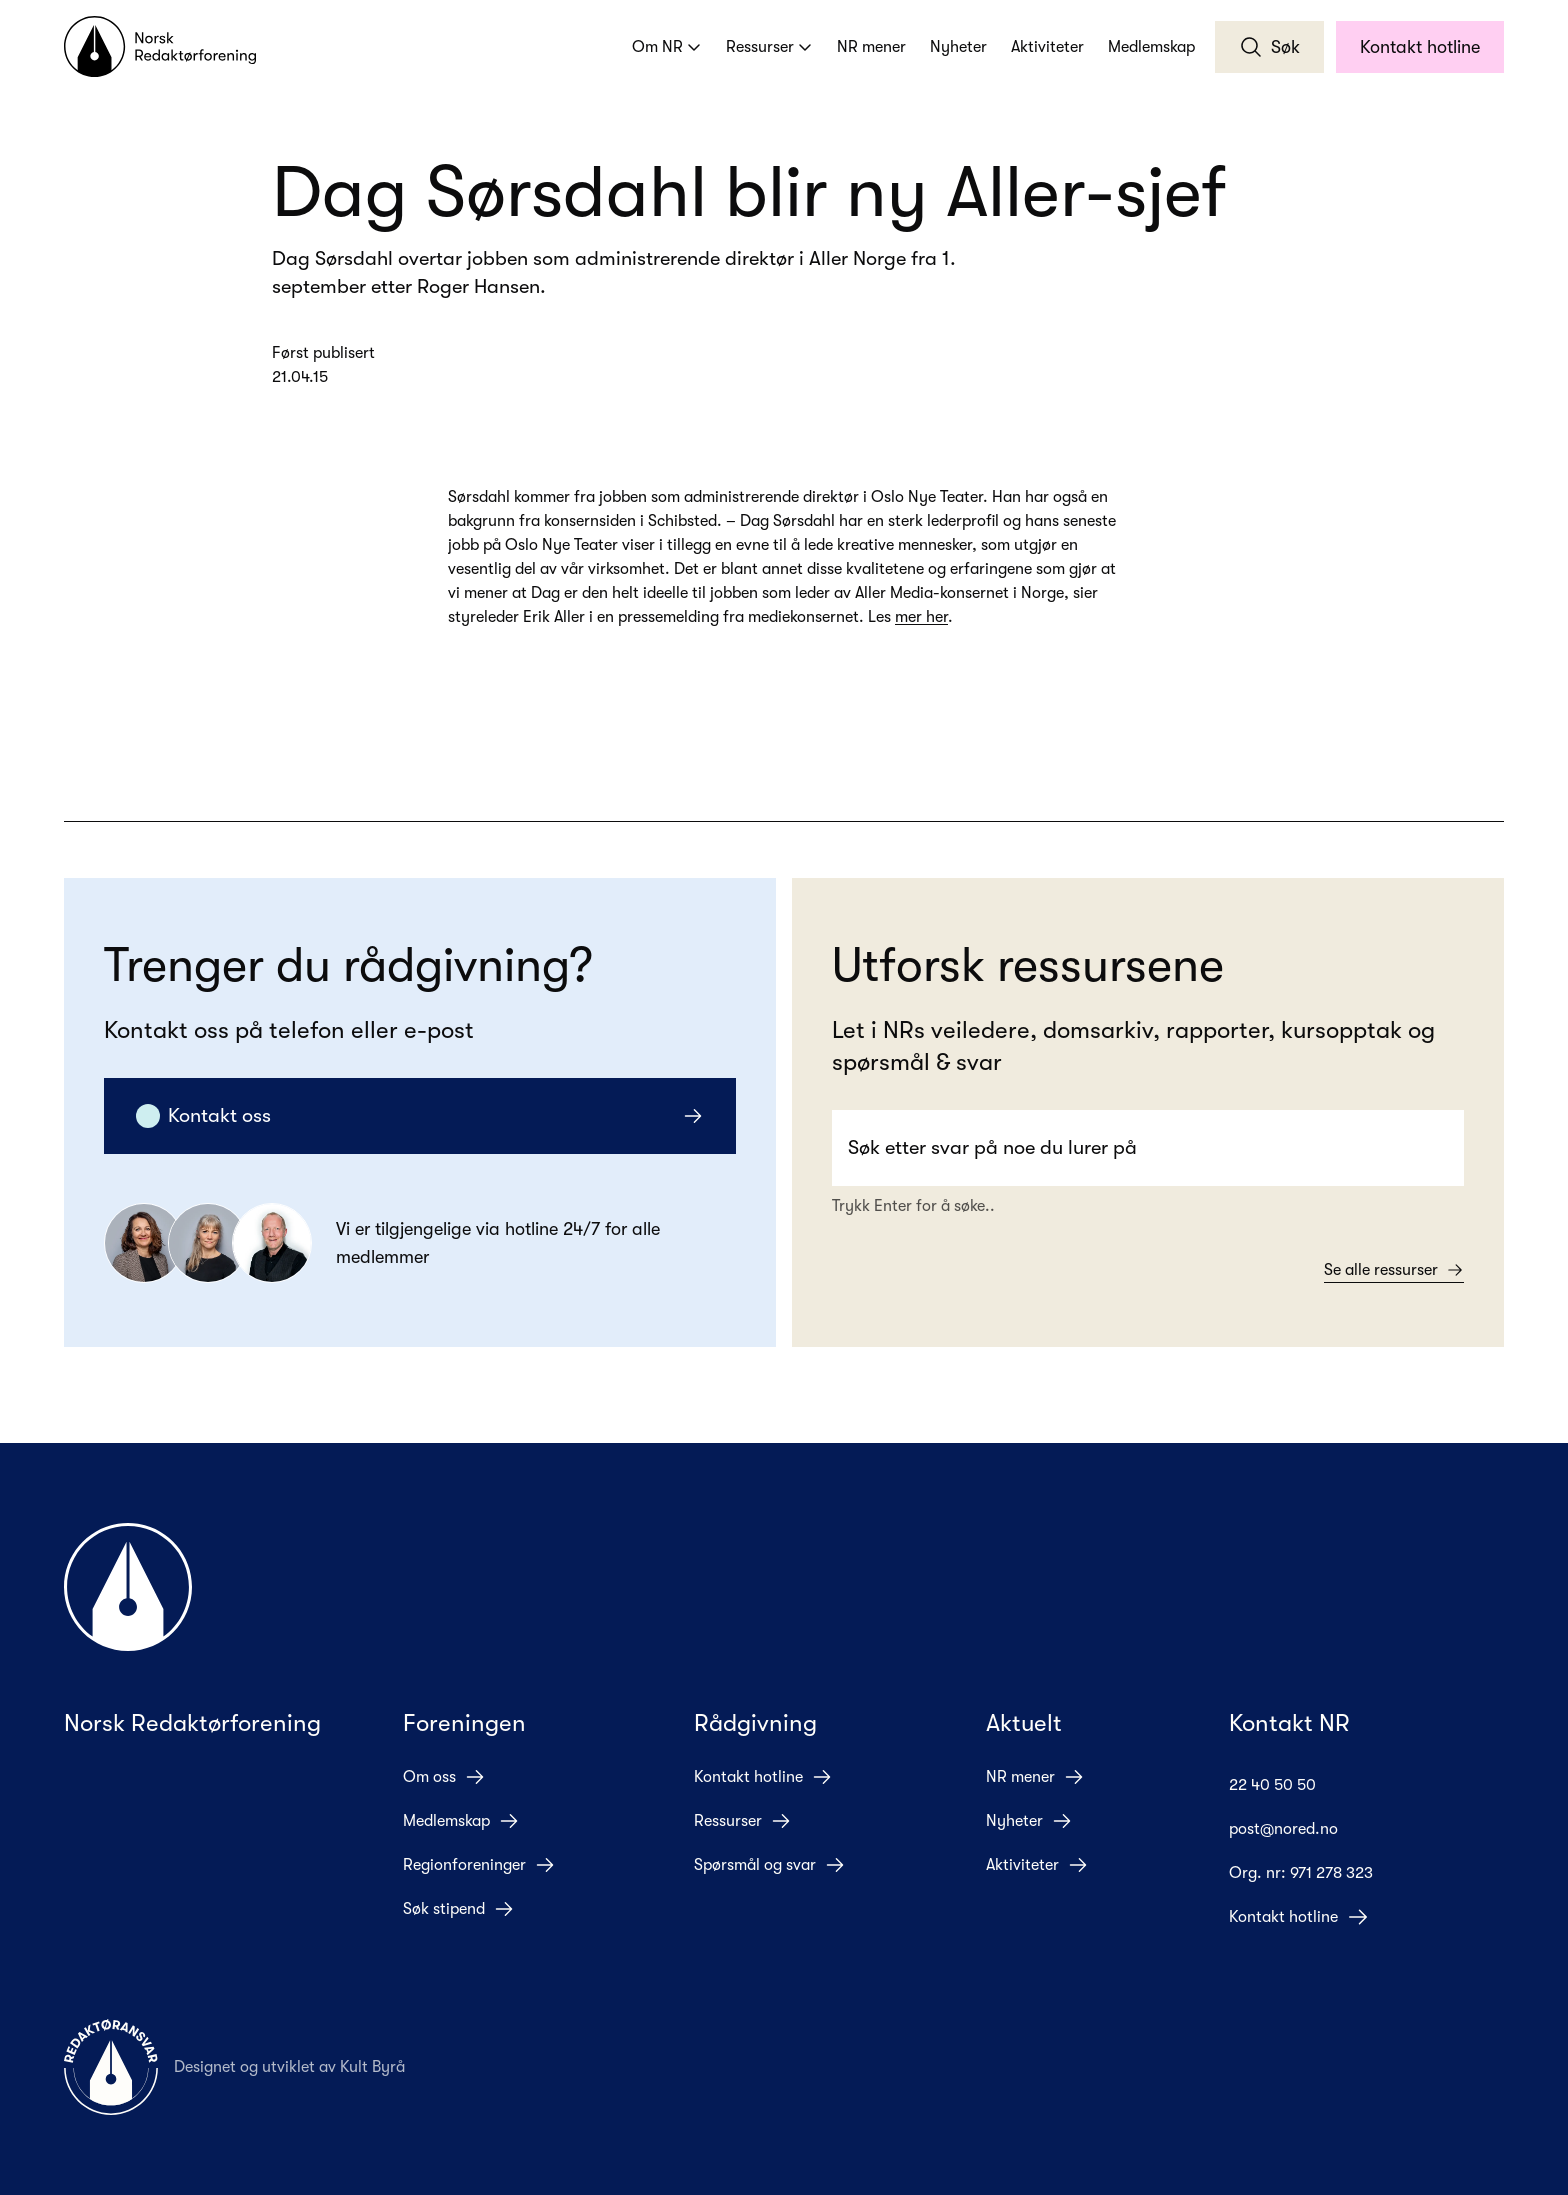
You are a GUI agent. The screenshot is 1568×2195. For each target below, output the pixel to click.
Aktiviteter (1047, 47)
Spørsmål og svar (770, 1865)
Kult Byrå (372, 2067)
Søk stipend (459, 1909)
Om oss (444, 1777)
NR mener (871, 47)
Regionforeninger (479, 1865)
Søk (1269, 47)
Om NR (667, 47)
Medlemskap (1151, 47)
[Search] (1148, 1148)
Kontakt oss (420, 1116)
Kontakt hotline (1420, 47)
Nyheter (958, 47)
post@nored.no (1299, 1829)
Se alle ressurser (1394, 1270)
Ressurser (769, 47)
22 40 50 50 (1288, 1785)
